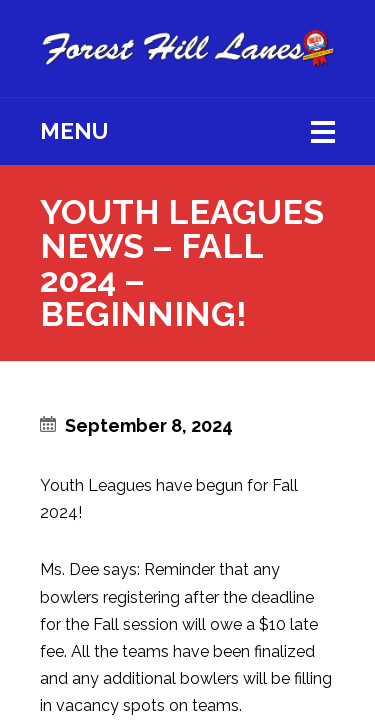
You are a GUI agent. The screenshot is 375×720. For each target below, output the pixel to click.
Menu (74, 131)
